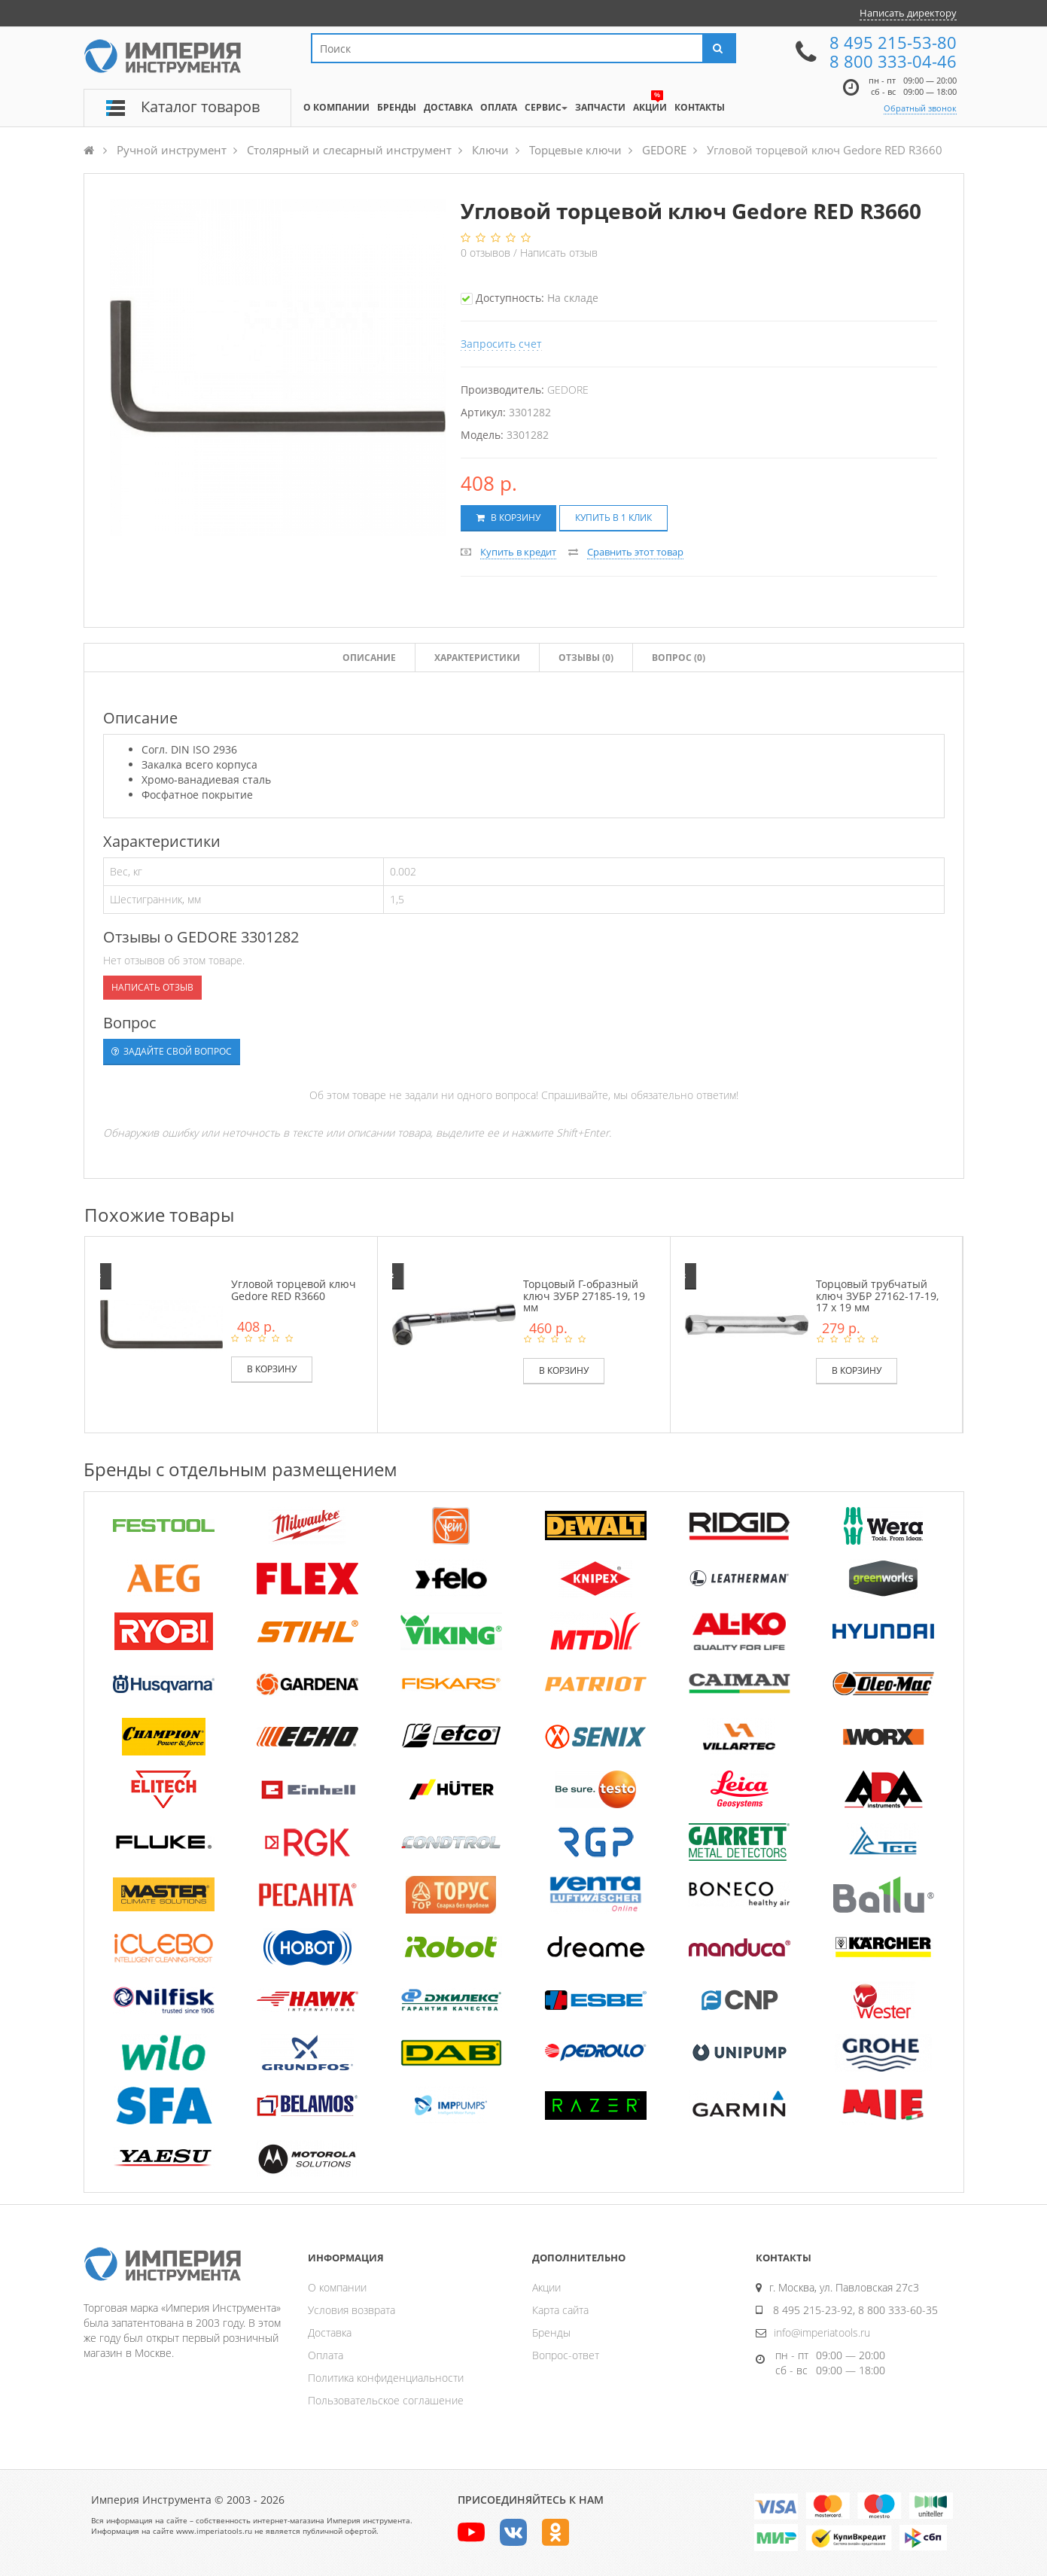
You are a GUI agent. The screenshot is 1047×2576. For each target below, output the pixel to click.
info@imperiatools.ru (822, 2332)
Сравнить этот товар (635, 552)
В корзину (508, 517)
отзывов (487, 252)
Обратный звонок (920, 108)
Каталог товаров (200, 106)
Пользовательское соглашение (386, 2400)
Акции (546, 2287)
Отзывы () (586, 657)
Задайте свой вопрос (171, 1051)
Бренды (551, 2332)
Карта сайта (560, 2310)
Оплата (325, 2355)
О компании (337, 2287)
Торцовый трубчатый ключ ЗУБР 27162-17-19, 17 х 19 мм (877, 1295)
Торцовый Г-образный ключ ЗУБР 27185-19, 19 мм (584, 1295)
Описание (369, 657)
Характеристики (477, 657)
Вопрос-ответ (565, 2355)
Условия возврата (351, 2310)
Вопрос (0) (678, 657)
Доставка (330, 2332)
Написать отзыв (559, 252)
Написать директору (908, 13)
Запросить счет (501, 343)
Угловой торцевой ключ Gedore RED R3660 (293, 1289)
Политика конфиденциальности (386, 2377)
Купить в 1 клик (613, 517)
